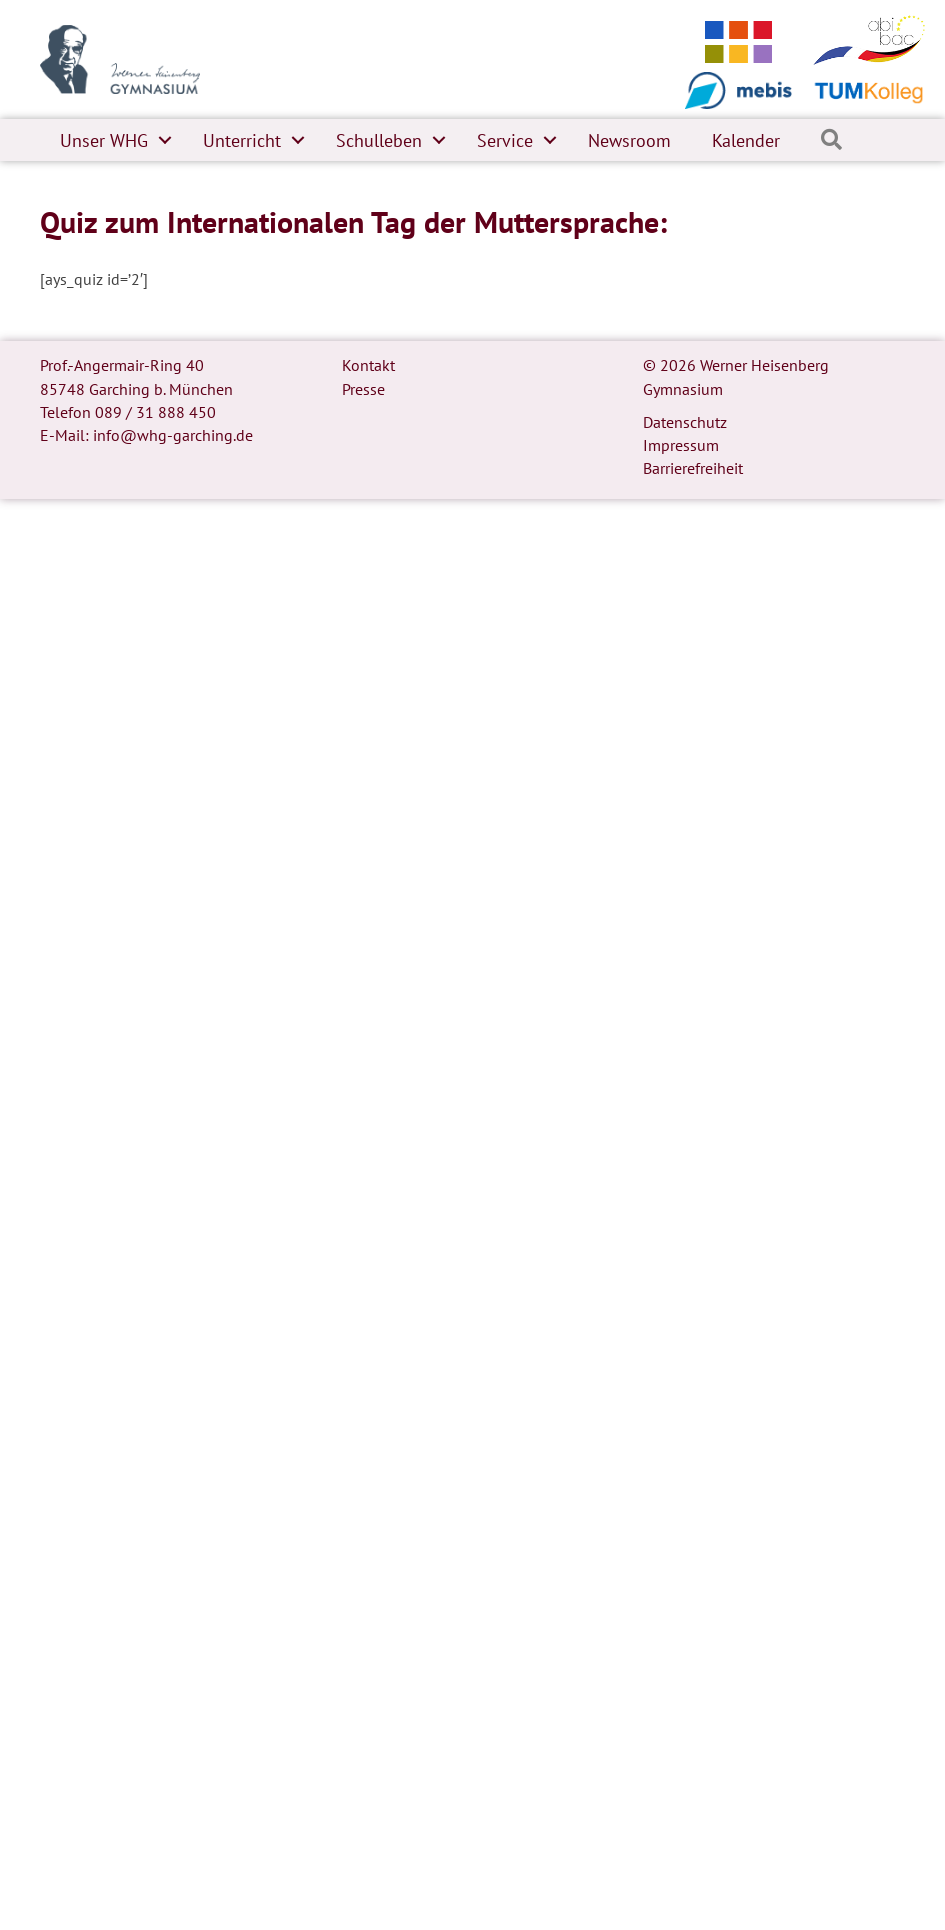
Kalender (746, 140)
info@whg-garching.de (173, 435)
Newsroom (629, 140)
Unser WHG (104, 140)
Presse (363, 389)
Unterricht (242, 140)
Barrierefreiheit (693, 468)
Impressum (681, 445)
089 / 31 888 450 (155, 412)
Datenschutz (685, 422)
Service (505, 140)
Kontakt (368, 365)
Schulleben (379, 140)
